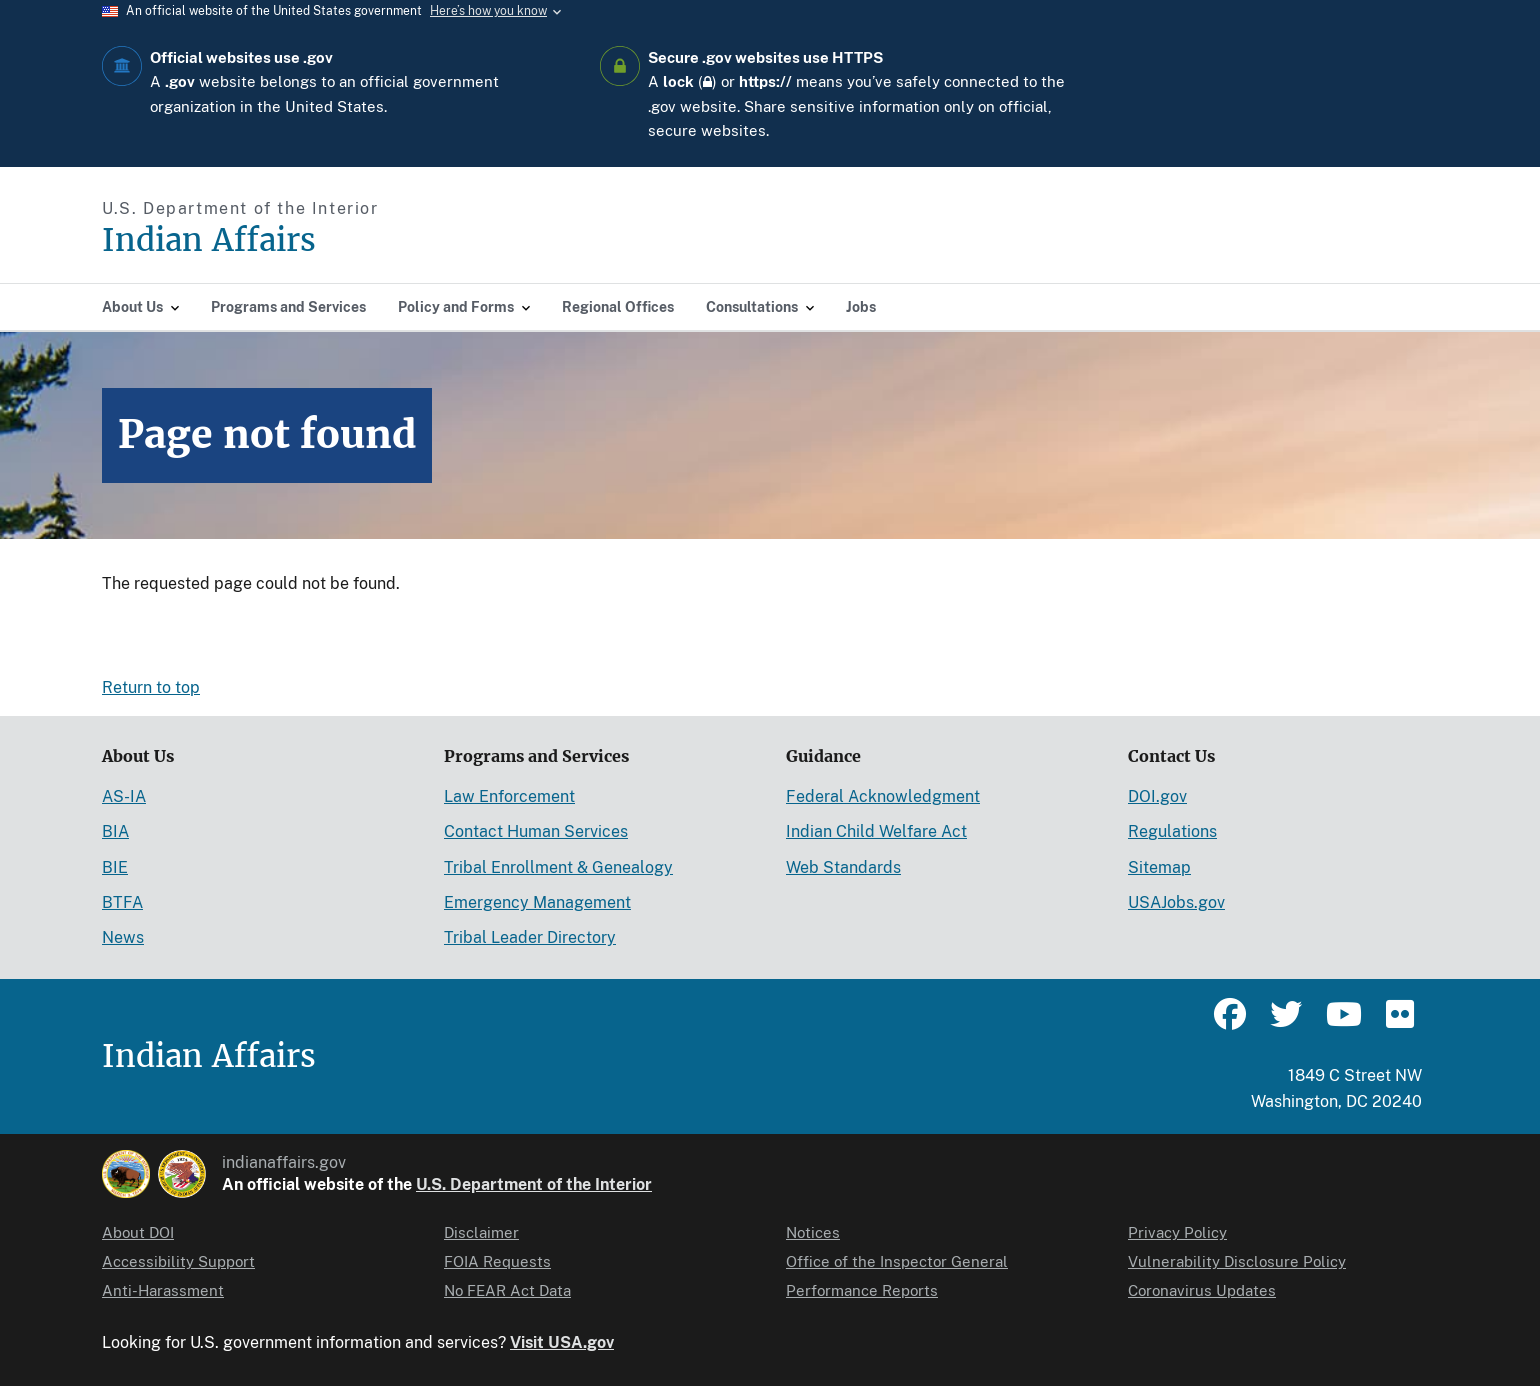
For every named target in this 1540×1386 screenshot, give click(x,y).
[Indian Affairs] (322, 240)
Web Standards (843, 867)
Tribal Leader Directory (530, 937)
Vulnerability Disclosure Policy (1237, 1261)
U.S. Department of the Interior (534, 1184)
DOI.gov (1157, 796)
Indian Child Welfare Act (876, 831)
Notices (813, 1232)
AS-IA (124, 796)
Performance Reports (862, 1290)
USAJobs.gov (1176, 902)
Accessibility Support (178, 1261)
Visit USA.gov (562, 1342)
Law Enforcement (509, 796)
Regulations (1172, 831)
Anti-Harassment (163, 1290)
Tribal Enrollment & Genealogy (558, 867)
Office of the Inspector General (897, 1261)
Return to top (151, 687)
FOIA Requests (497, 1261)
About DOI (138, 1232)
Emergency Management (537, 902)
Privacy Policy (1177, 1232)
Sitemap (1159, 867)
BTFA (122, 902)
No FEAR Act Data (507, 1290)
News (123, 937)
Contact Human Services (536, 831)
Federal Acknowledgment (883, 796)
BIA (115, 831)
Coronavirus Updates (1202, 1290)
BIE (115, 867)
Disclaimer (481, 1232)
